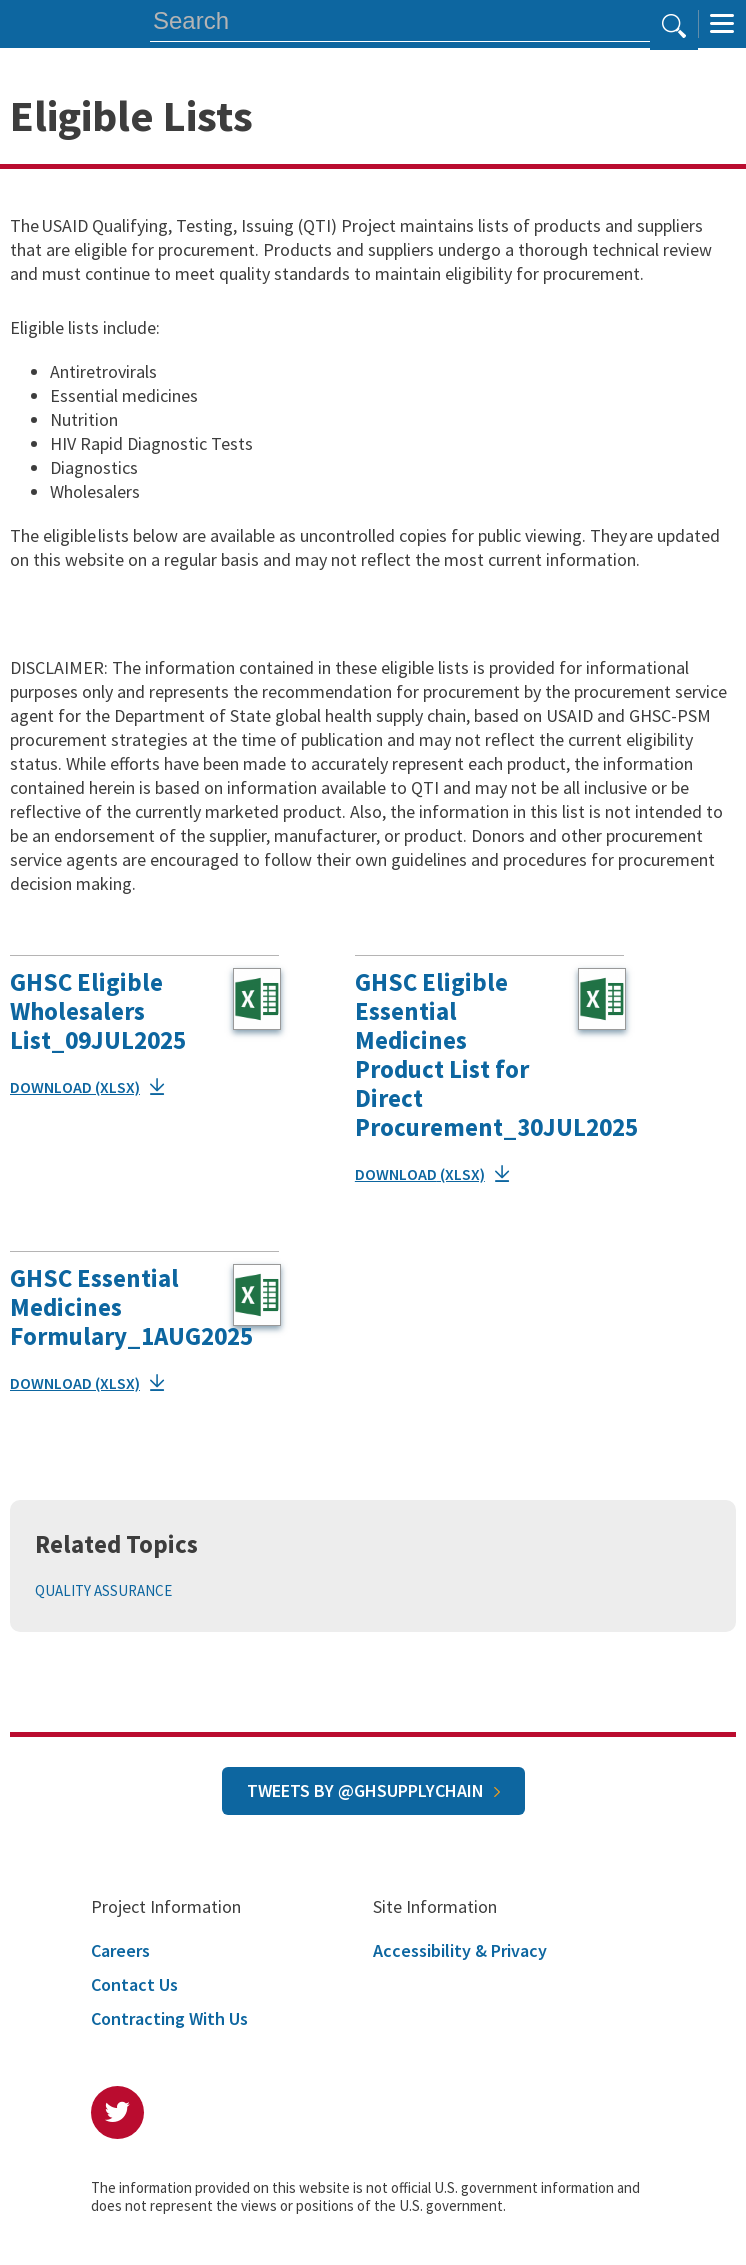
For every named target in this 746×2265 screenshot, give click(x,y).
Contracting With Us (169, 2018)
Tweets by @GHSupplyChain (365, 1790)
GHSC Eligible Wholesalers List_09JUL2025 (98, 1011)
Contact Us (134, 1984)
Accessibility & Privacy (460, 1950)
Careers (120, 1950)
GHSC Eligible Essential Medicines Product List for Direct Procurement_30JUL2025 (496, 1054)
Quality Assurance (103, 1590)
